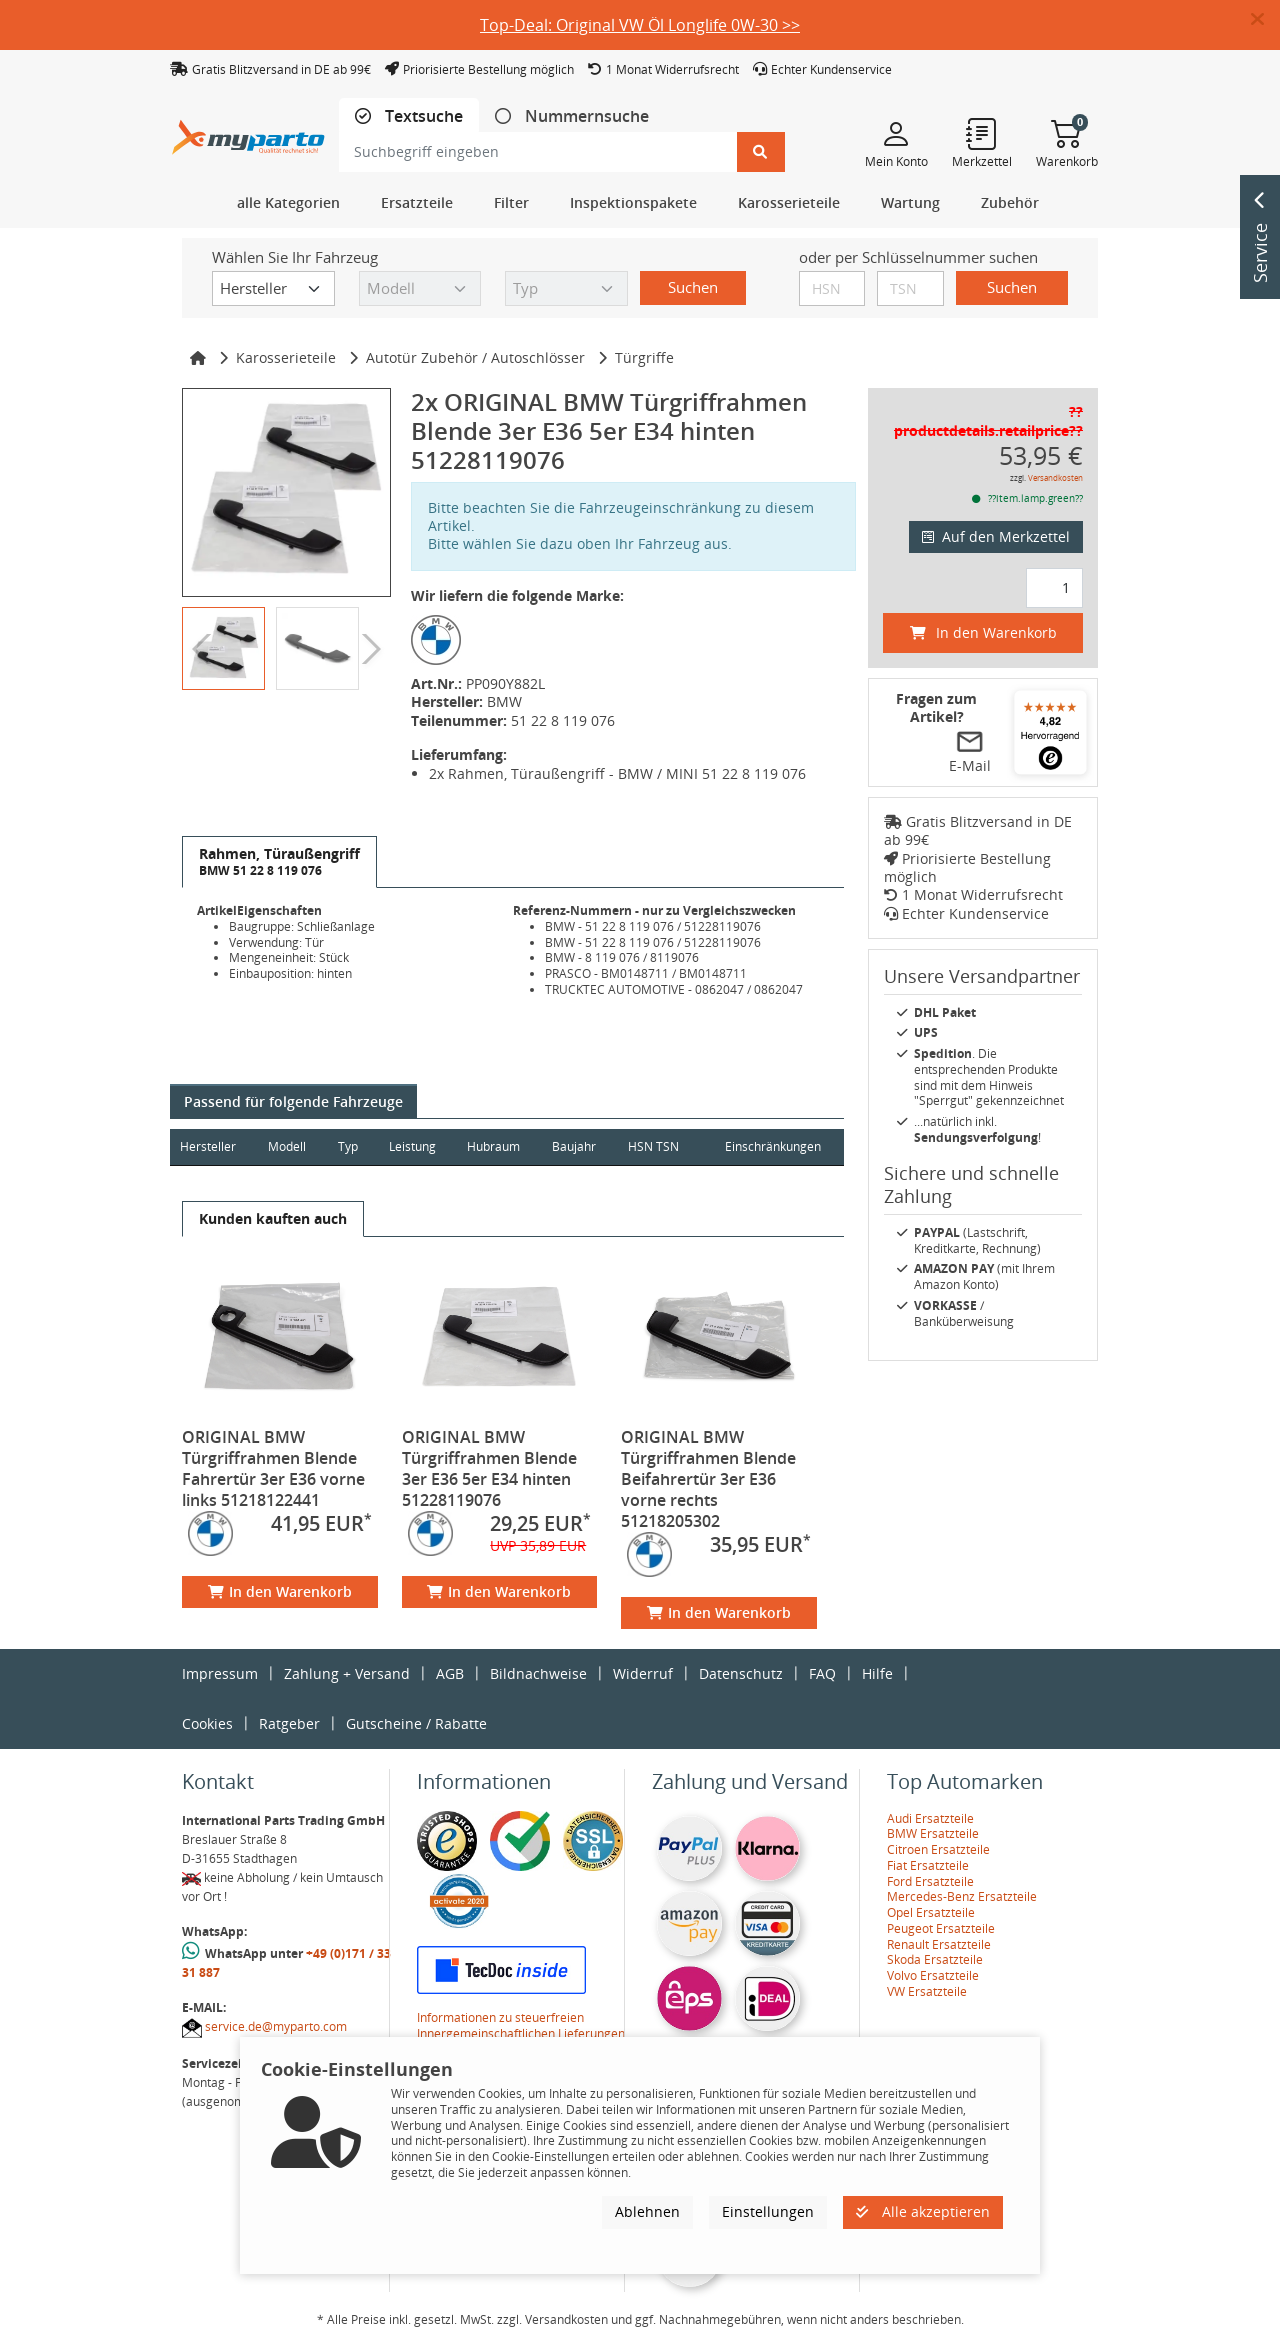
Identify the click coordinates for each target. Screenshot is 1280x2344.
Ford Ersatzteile (930, 1881)
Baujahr (578, 1146)
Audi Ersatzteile (930, 1818)
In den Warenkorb (280, 1591)
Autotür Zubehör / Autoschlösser (475, 357)
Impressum (220, 1673)
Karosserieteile (286, 357)
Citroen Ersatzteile (938, 1849)
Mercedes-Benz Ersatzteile (962, 1896)
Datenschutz (741, 1673)
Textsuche (422, 116)
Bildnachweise (538, 1673)
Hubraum (496, 1146)
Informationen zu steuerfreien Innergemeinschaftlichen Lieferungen (521, 2025)
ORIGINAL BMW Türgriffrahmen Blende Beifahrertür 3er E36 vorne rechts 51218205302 (708, 1479)
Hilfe (877, 1673)
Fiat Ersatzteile (928, 1865)
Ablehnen (647, 2211)
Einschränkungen (772, 1146)
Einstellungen (768, 2211)
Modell (288, 1146)
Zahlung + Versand (347, 1673)
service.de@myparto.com (276, 2026)
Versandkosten (1055, 477)
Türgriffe (644, 357)
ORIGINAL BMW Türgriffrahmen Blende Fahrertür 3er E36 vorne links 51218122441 (273, 1468)
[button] (1265, 20)
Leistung (414, 1146)
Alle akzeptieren (923, 2211)
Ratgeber (289, 1723)
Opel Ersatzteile (931, 1912)
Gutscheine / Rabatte (416, 1723)
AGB (450, 1673)
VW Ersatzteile (927, 1991)
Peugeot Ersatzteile (941, 1928)
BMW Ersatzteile (933, 1833)
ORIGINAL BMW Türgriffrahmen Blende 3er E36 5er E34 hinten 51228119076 (489, 1468)
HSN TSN (657, 1146)
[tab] (409, 116)
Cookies (207, 1723)
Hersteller (208, 1146)
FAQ (822, 1673)
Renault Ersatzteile (939, 1944)
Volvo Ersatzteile (933, 1975)
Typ (349, 1146)
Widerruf (643, 1673)
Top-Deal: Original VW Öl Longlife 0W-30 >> (640, 25)
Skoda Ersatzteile (935, 1959)
